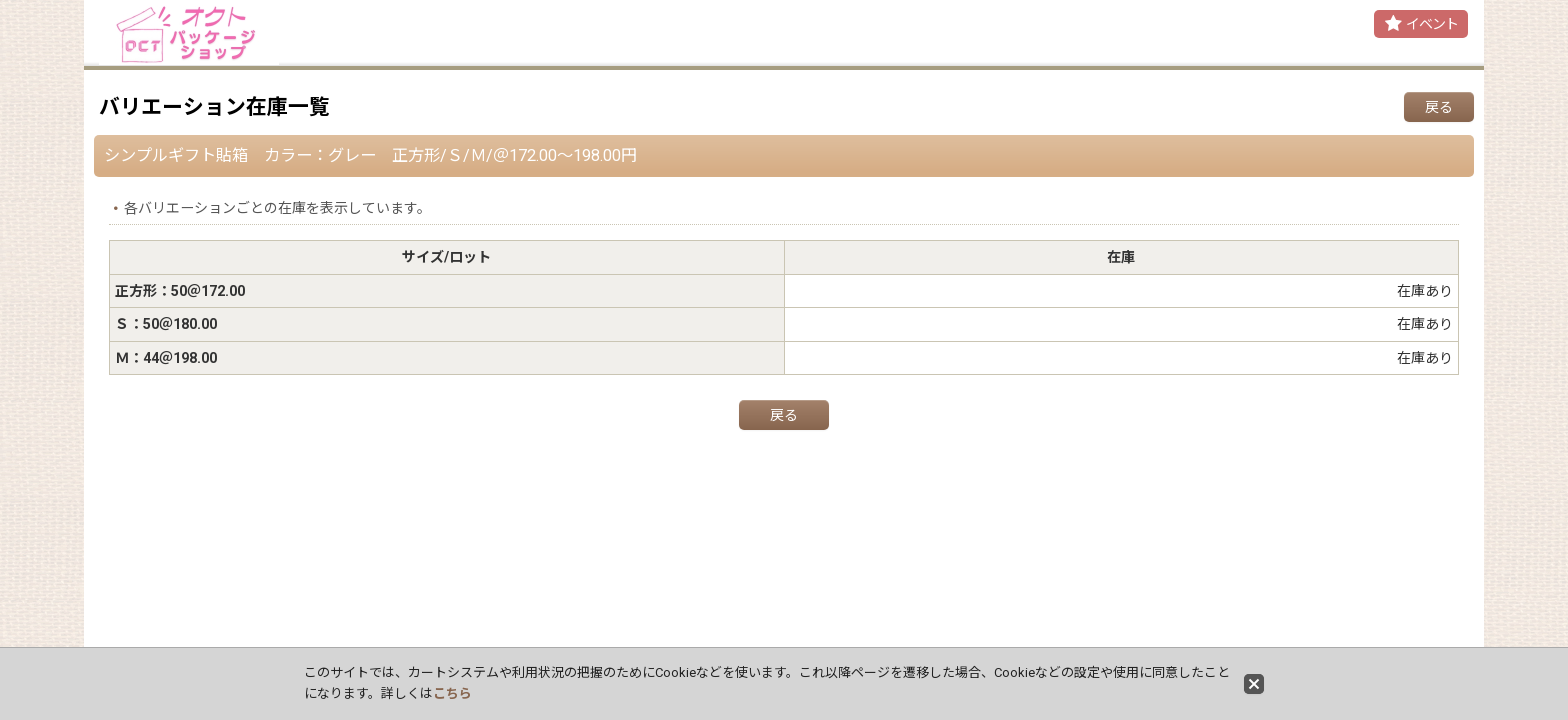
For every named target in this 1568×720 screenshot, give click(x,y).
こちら (452, 693)
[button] (1421, 24)
